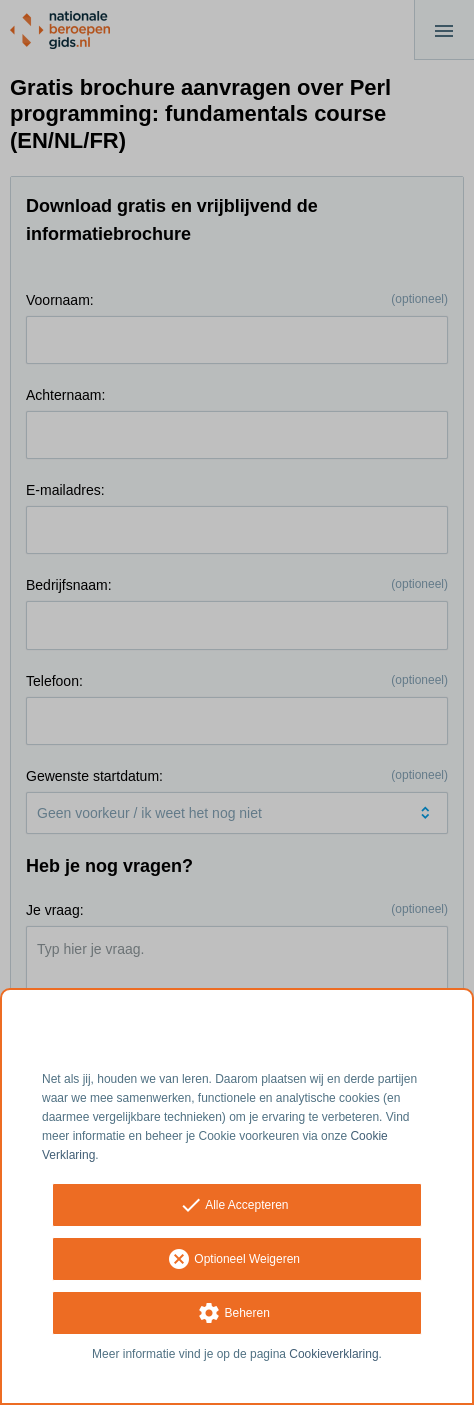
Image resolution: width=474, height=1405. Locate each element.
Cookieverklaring (333, 1354)
